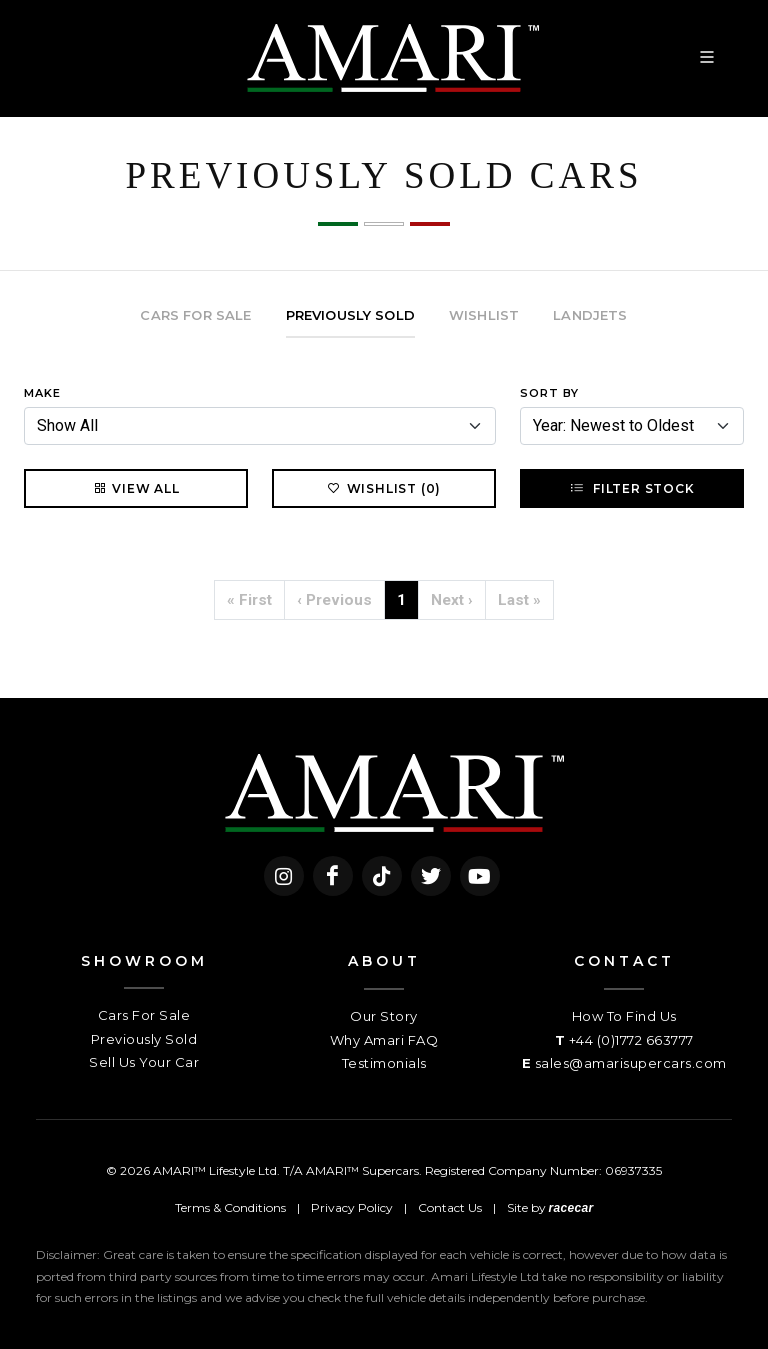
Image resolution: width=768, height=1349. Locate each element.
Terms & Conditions (230, 1207)
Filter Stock (631, 488)
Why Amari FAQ (384, 1040)
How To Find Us (624, 1016)
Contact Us (450, 1207)
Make (42, 393)
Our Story (384, 1016)
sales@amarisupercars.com (631, 1063)
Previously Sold (144, 1039)
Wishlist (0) (384, 488)
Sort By (549, 393)
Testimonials (384, 1063)
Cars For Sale (144, 1015)
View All (135, 488)
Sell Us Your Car (144, 1062)
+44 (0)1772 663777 (631, 1040)
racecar (571, 1208)
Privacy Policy (352, 1207)
